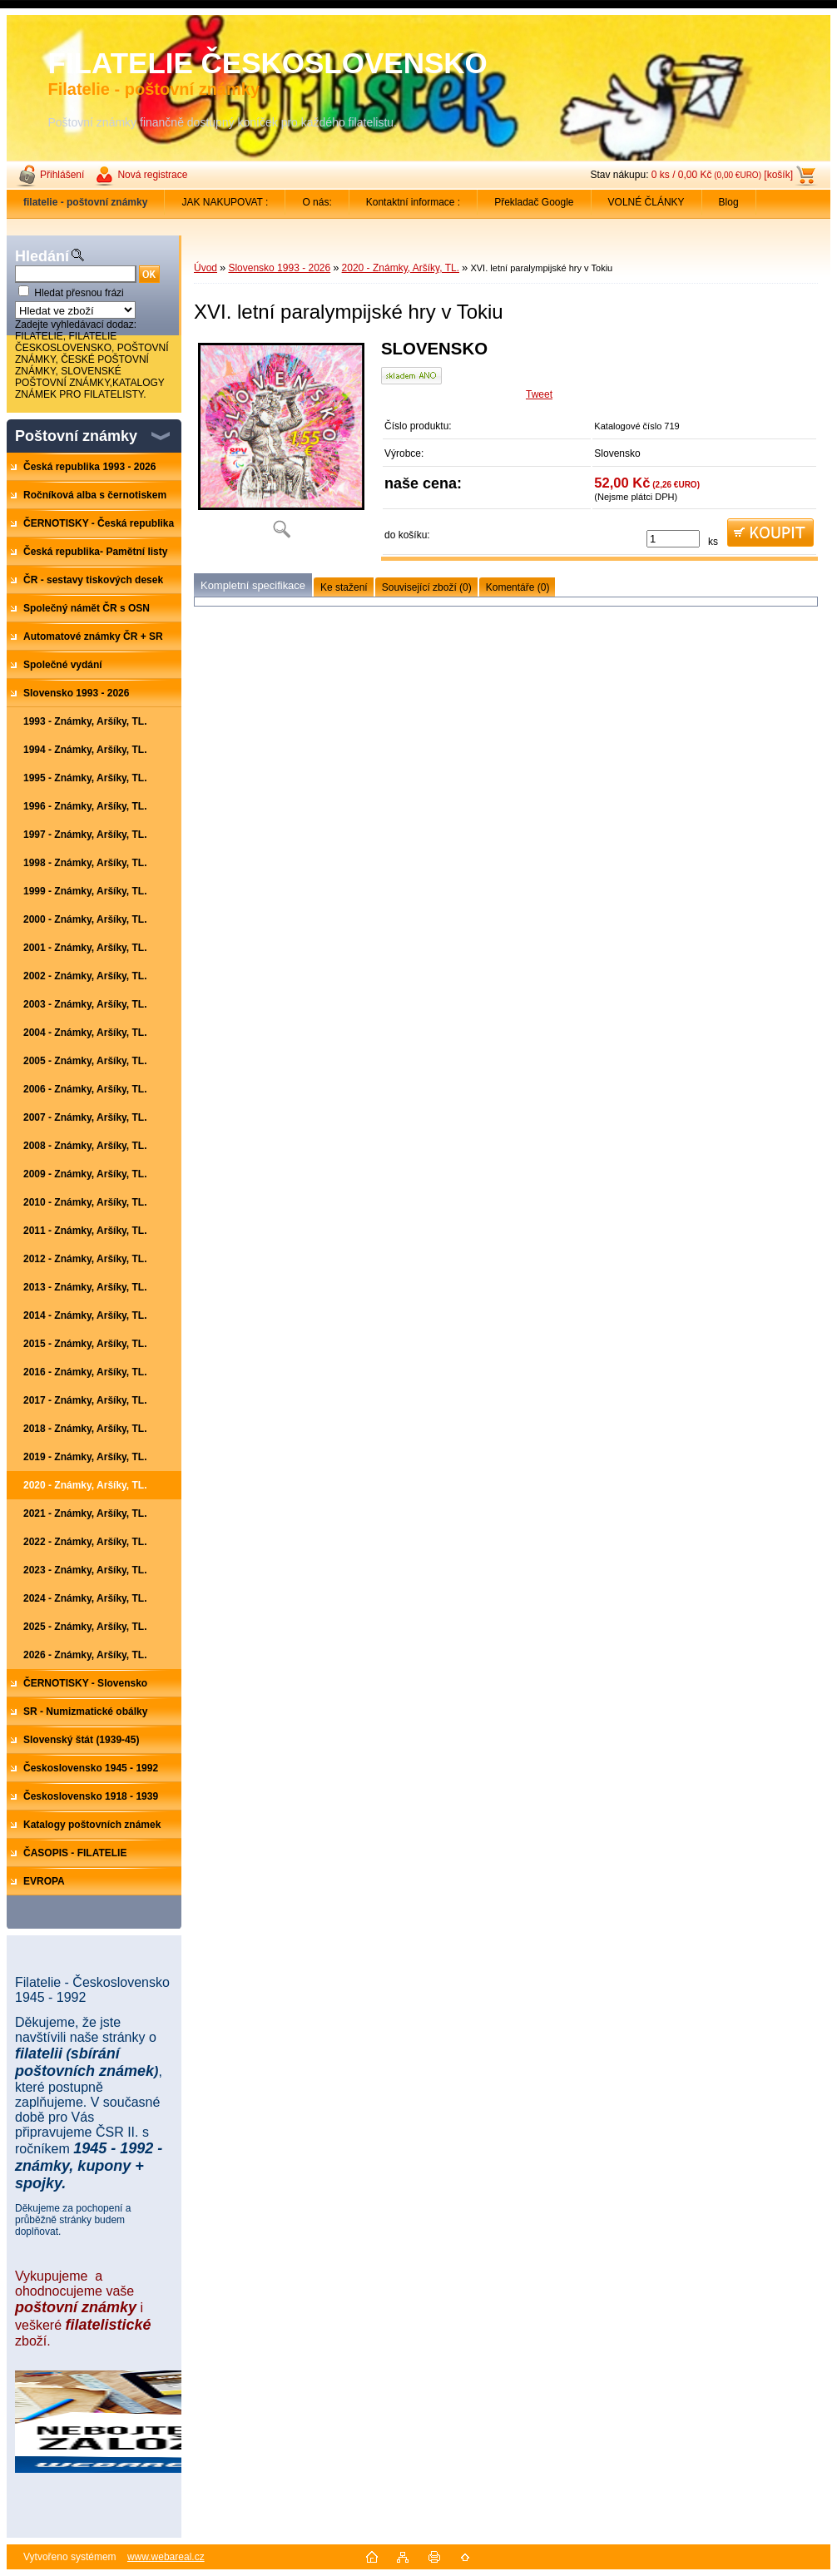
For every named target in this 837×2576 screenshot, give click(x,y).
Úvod (205, 268)
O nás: (316, 202)
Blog (729, 202)
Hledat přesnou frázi (78, 293)
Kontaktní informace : (413, 202)
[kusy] (673, 538)
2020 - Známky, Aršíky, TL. (400, 268)
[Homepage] (86, 202)
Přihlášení (62, 175)
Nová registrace (152, 175)
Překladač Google (533, 202)
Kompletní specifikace (253, 585)
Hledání (42, 256)
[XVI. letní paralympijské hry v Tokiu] (281, 444)
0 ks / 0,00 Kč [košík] (722, 175)
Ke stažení (344, 587)
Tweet (539, 394)
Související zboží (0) (427, 587)
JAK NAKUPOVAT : (224, 202)
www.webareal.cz (166, 2557)
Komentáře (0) (518, 587)
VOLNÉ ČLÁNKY (646, 202)
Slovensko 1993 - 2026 (279, 268)
